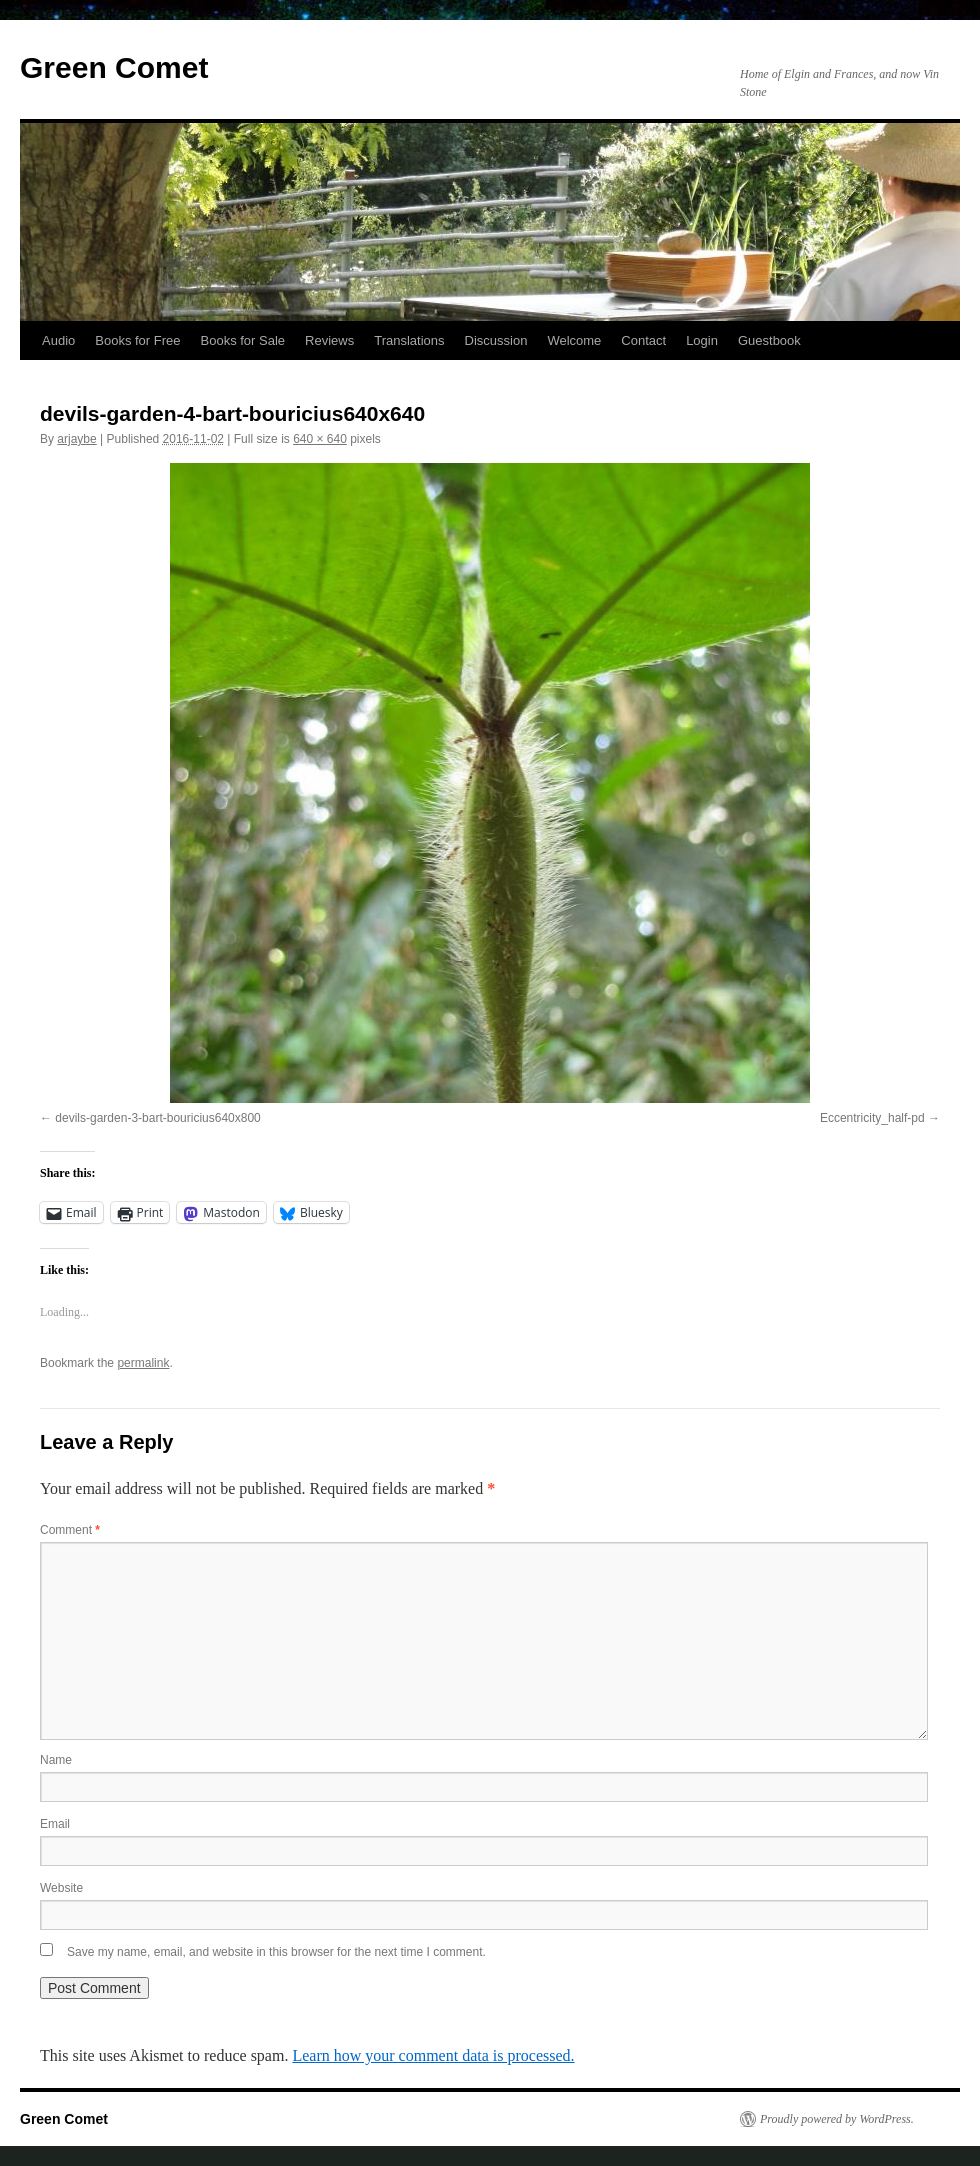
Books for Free (137, 340)
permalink (143, 1363)
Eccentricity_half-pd (872, 1118)
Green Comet (114, 67)
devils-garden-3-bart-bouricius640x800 (157, 1118)
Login (702, 340)
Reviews (329, 340)
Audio (58, 340)
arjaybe (76, 439)
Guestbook (769, 340)
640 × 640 (320, 439)
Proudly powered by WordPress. (837, 2119)
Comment (70, 1530)
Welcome (574, 340)
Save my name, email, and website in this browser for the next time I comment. (276, 1952)
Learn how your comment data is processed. (433, 2055)
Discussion (496, 340)
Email (55, 1824)
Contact (643, 340)
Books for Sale (243, 340)
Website (61, 1888)
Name (56, 1760)
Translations (409, 340)
